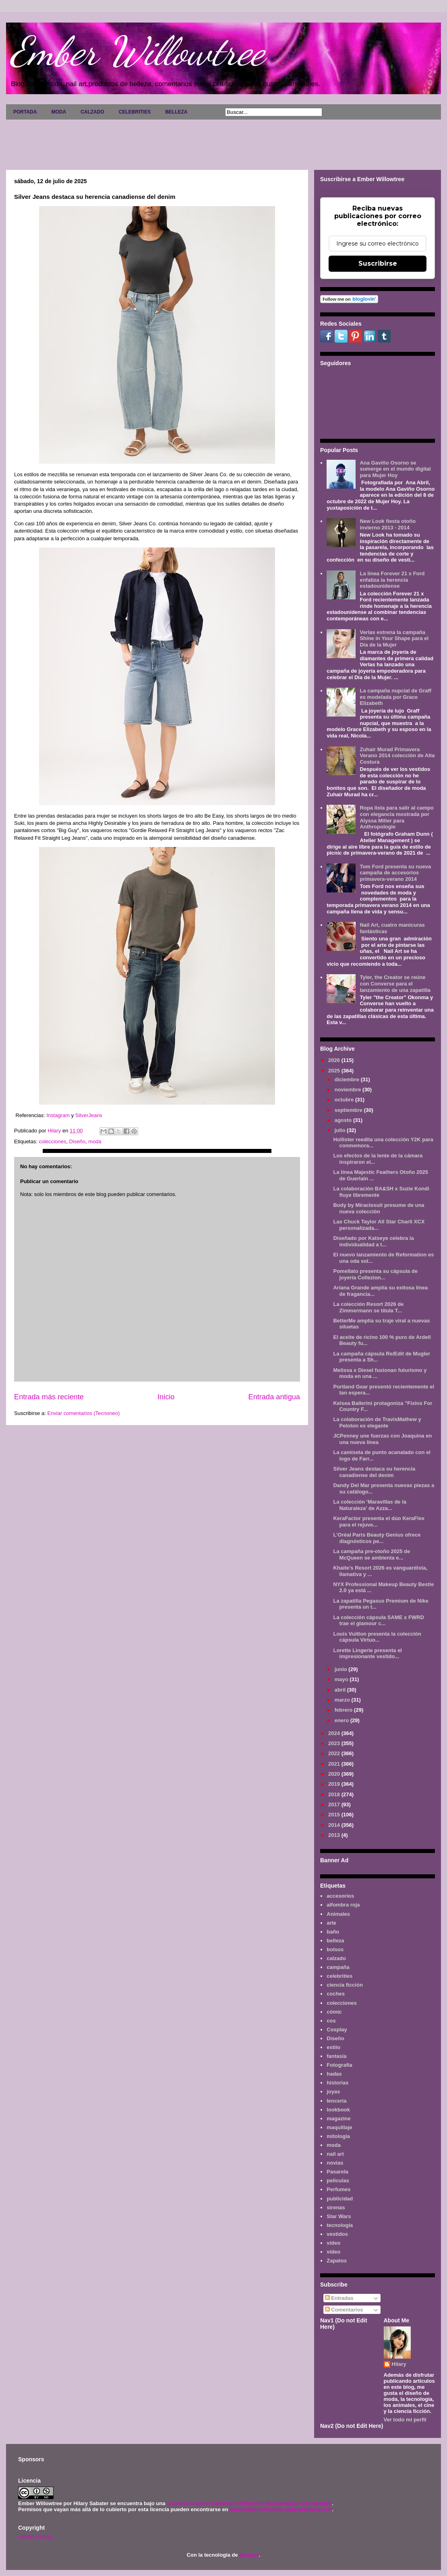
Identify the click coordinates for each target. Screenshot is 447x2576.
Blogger (249, 2555)
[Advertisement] (223, 142)
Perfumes (338, 2189)
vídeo (333, 2252)
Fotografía (339, 2065)
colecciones (52, 1141)
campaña (338, 1967)
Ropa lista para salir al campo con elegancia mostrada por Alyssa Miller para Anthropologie (397, 817)
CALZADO (92, 112)
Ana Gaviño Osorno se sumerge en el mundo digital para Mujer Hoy (395, 469)
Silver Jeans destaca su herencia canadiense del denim (374, 1472)
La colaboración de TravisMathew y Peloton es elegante (377, 1422)
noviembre (348, 1090)
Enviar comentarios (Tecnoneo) (83, 1413)
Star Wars (339, 2216)
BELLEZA (176, 112)
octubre (345, 1100)
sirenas (336, 2207)
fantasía (336, 2056)
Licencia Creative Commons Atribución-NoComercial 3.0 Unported (249, 2503)
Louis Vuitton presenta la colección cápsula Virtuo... (377, 1637)
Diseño (77, 1141)
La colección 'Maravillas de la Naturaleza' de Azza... (369, 1505)
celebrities (339, 1976)
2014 (334, 1825)
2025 (334, 1071)
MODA (58, 112)
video (333, 2243)
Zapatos (337, 2261)
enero (342, 1720)
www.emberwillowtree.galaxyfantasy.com (281, 2509)
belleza (335, 1941)
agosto (344, 1120)
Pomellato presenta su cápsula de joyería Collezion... (375, 1274)
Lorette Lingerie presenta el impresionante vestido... (367, 1653)
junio (342, 1669)
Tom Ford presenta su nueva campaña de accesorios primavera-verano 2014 (395, 872)
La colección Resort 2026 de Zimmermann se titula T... (368, 1307)
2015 (334, 1815)
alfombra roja (343, 1905)
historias (337, 2083)
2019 (334, 1784)
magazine (338, 2118)
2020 (334, 1774)
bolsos (335, 1949)
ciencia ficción (345, 1985)
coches (336, 1994)
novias (335, 2163)
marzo (343, 1700)
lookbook (338, 2110)
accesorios (340, 1896)
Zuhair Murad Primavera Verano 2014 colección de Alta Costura (397, 755)
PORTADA (25, 112)
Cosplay (337, 2030)
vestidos (337, 2234)
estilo (333, 2047)
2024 (334, 1733)
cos (331, 2021)
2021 (334, 1764)
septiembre (349, 1110)
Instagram (58, 1115)
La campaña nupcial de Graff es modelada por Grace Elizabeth (395, 697)
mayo (342, 1679)
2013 (334, 1835)
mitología (338, 2136)
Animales (338, 1914)
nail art (335, 2154)
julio (341, 1130)
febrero (344, 1710)
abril (341, 1690)
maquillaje (339, 2127)
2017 (334, 1804)
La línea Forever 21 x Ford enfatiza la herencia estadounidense (392, 579)
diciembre (348, 1079)
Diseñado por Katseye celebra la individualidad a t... (373, 1241)
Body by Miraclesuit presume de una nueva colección (378, 1208)
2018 (334, 1794)
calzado (336, 1958)
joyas (333, 2091)
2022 (334, 1753)
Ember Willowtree (137, 51)
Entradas (339, 2298)
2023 (334, 1743)
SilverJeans (88, 1115)
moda (94, 1141)
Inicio (165, 1397)
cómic (334, 2012)
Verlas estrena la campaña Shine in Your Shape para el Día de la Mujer (394, 638)
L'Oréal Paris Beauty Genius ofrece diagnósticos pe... (376, 1538)
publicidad (340, 2199)
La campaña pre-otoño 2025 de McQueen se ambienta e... (371, 1554)
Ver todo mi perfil (405, 2420)
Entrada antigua (274, 1397)
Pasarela (337, 2172)
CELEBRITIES (135, 112)
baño (333, 1932)
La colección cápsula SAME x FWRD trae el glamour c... (378, 1620)
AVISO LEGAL (35, 2537)
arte (331, 1923)
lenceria (336, 2101)
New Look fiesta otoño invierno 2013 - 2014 (388, 524)
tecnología (340, 2225)
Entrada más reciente (49, 1397)
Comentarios (344, 2310)
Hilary (399, 2364)
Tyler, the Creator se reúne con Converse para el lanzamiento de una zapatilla (395, 983)
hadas (334, 2074)
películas (338, 2180)
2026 (334, 1060)
